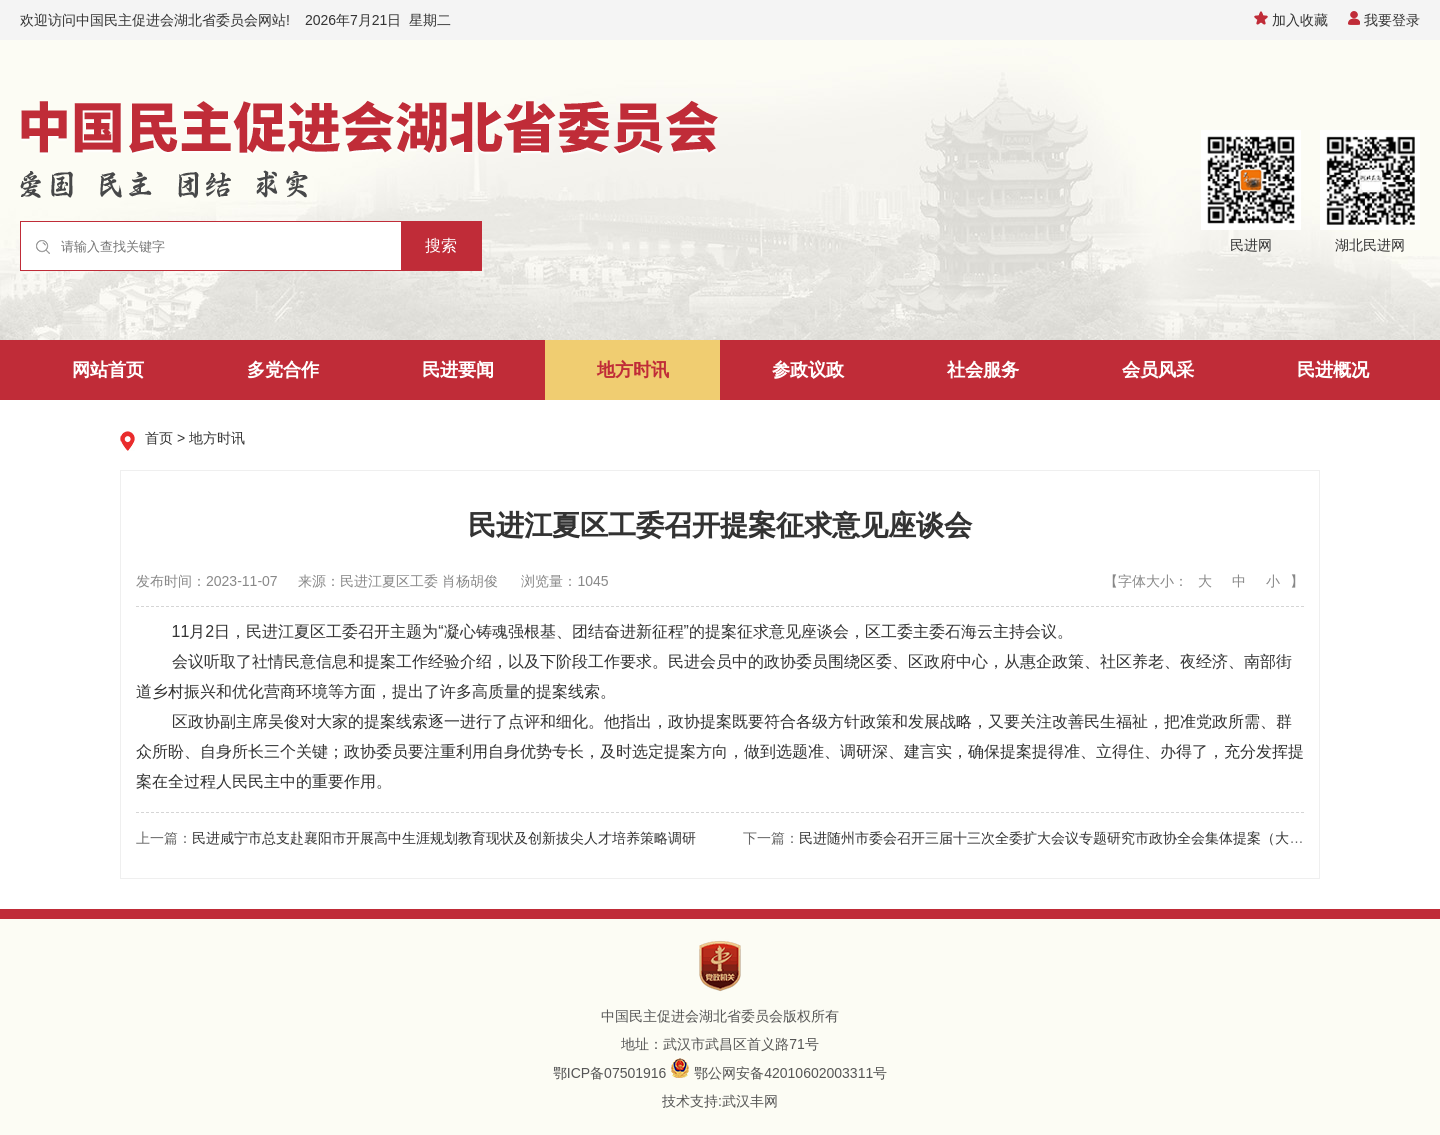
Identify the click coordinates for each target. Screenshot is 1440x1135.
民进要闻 (458, 370)
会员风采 (1158, 370)
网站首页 (108, 370)
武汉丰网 (750, 1101)
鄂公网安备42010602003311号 (790, 1073)
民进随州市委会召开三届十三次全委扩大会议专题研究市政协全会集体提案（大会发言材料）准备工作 (1114, 838)
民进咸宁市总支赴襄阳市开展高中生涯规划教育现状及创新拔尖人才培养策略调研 (444, 838)
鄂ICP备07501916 (610, 1073)
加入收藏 (1291, 20)
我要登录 (1384, 20)
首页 (159, 438)
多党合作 (283, 370)
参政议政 (808, 370)
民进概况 (1333, 370)
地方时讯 (633, 370)
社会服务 (983, 370)
